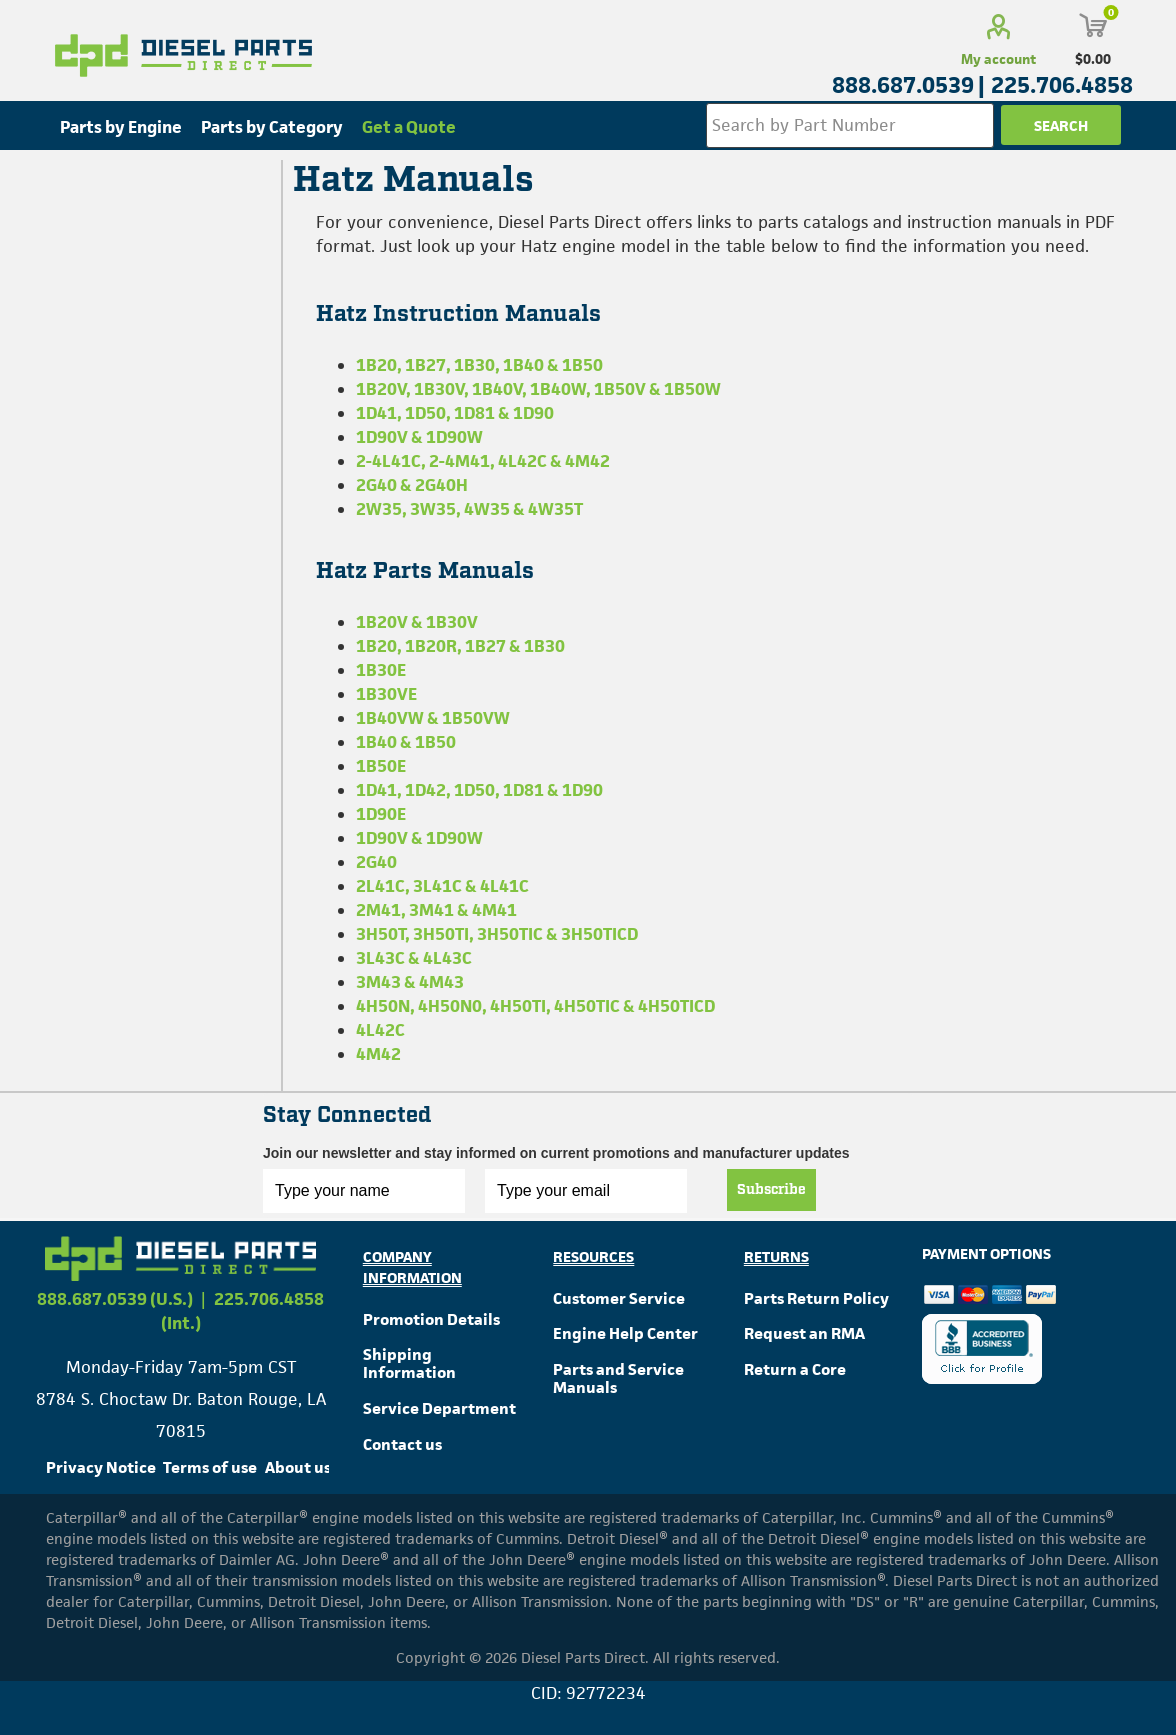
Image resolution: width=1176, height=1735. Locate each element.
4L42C (380, 1030)
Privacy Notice (101, 1467)
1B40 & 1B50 (406, 742)
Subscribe (771, 1190)
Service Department (439, 1408)
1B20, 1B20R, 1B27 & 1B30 (460, 646)
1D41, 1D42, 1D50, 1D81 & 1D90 (479, 790)
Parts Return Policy (816, 1298)
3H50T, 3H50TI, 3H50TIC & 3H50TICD (497, 934)
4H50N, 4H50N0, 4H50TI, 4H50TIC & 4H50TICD (535, 1006)
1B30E (381, 670)
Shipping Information (409, 1363)
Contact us (402, 1444)
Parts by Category (272, 127)
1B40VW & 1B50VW (433, 718)
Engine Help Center (625, 1333)
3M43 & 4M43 (410, 982)
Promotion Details (431, 1319)
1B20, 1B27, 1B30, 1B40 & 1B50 (479, 365)
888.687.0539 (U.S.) (115, 1299)
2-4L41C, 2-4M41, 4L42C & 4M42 (483, 461)
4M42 (378, 1054)
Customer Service (619, 1298)
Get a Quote (409, 127)
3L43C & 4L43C (414, 958)
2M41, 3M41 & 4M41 (436, 910)
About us (298, 1467)
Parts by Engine (121, 127)
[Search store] (850, 125)
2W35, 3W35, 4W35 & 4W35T (469, 509)
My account (998, 59)
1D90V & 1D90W (419, 437)
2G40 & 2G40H (412, 485)
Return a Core (795, 1369)
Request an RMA (804, 1333)
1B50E (381, 766)
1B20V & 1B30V (417, 622)
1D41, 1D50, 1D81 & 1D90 (455, 413)
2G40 (376, 862)
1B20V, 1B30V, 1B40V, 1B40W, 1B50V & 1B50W (538, 389)
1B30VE (386, 694)
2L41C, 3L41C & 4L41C (442, 886)
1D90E (381, 814)
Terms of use (210, 1467)
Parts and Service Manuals (618, 1378)
